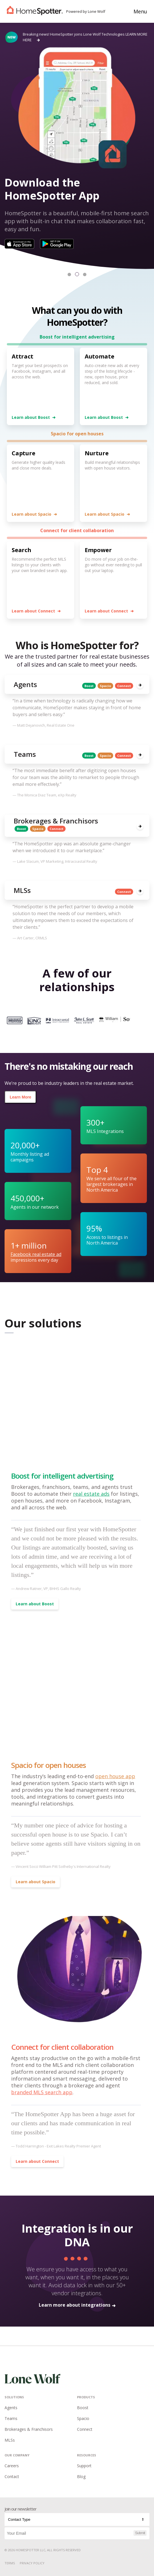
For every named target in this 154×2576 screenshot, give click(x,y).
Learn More (20, 1097)
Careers (12, 2465)
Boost (82, 2407)
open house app (115, 1776)
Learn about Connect (36, 611)
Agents (11, 2407)
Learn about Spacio (34, 514)
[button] (69, 274)
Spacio (83, 2418)
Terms (10, 2563)
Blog (81, 2476)
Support (84, 2465)
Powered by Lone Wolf (85, 11)
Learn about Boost (34, 417)
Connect (84, 2429)
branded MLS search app (41, 2092)
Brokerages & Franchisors (29, 2429)
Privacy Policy (32, 2563)
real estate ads (91, 1493)
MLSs (10, 2440)
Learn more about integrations (77, 2305)
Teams (11, 2418)
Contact (12, 2476)
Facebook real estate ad (36, 1254)
